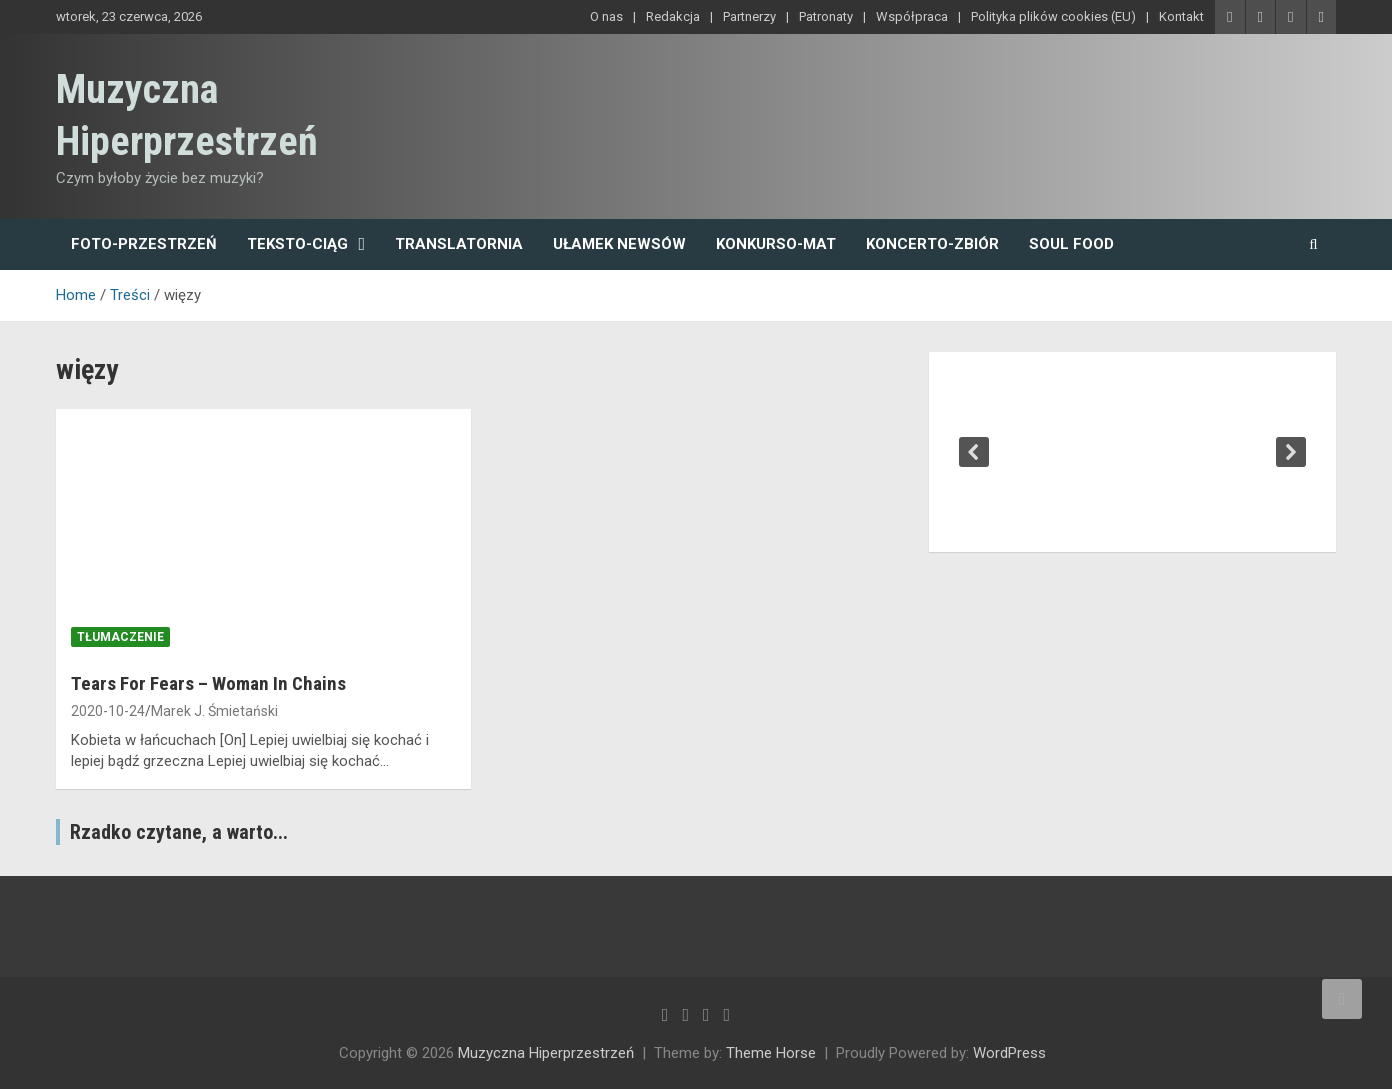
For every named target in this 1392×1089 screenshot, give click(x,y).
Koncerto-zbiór (932, 244)
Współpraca (912, 16)
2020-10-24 (108, 711)
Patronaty (826, 16)
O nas (606, 16)
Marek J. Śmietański (214, 711)
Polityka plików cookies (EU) (1053, 16)
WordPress (1009, 1053)
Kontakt (1181, 16)
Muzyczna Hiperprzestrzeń (546, 1053)
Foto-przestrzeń (144, 244)
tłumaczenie (120, 637)
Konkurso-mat (776, 244)
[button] (974, 452)
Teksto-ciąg (297, 244)
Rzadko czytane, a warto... (179, 832)
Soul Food (1071, 244)
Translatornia (459, 244)
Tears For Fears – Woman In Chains (208, 683)
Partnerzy (749, 16)
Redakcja (673, 16)
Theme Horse (771, 1053)
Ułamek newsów (619, 244)
